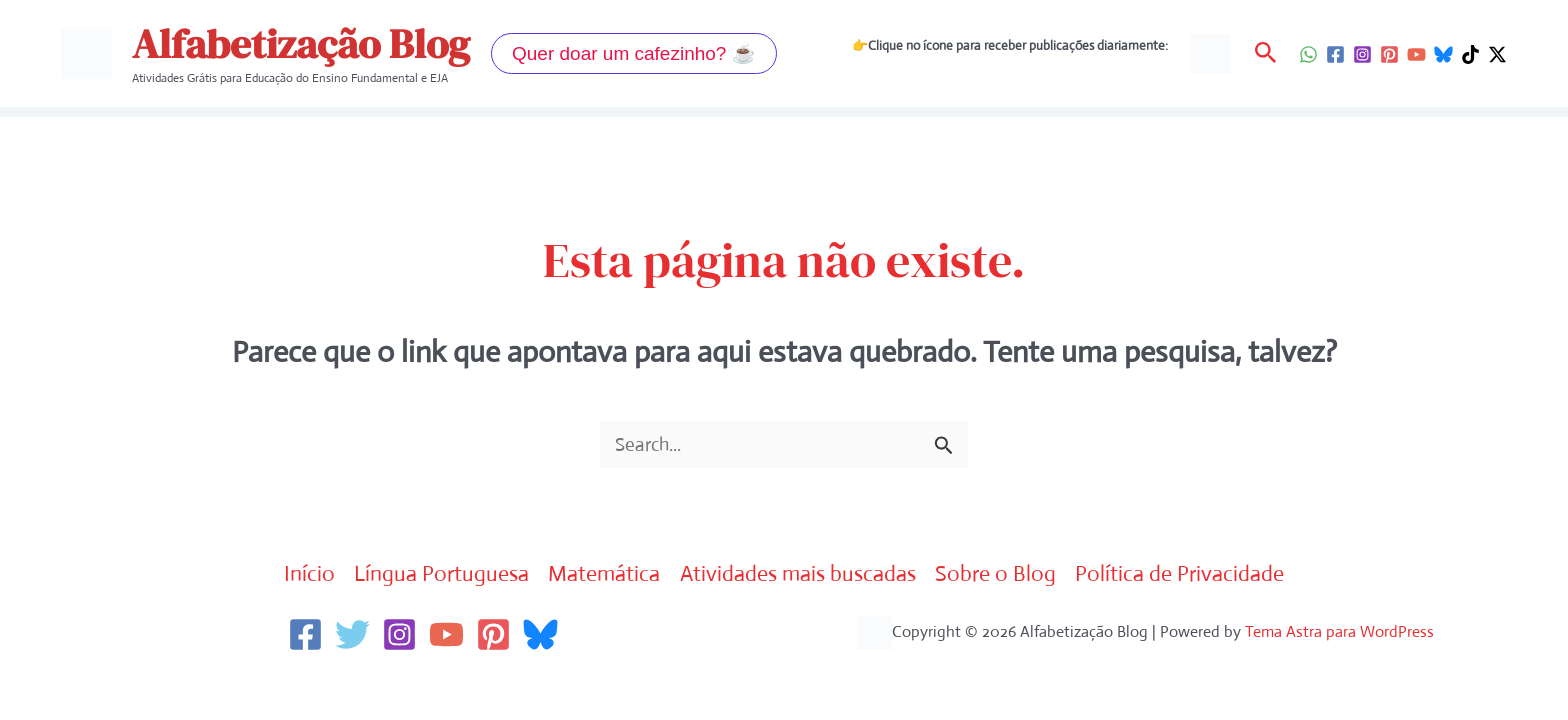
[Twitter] (352, 636)
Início (285, 575)
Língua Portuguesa (424, 575)
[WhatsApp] (1308, 54)
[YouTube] (1416, 54)
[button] (634, 53)
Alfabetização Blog (301, 44)
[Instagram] (1362, 54)
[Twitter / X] (1497, 54)
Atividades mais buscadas (802, 575)
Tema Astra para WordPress (1339, 633)
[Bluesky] (1443, 54)
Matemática (597, 575)
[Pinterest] (1389, 54)
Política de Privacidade (1202, 575)
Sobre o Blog (1010, 575)
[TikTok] (1470, 54)
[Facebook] (1335, 54)
